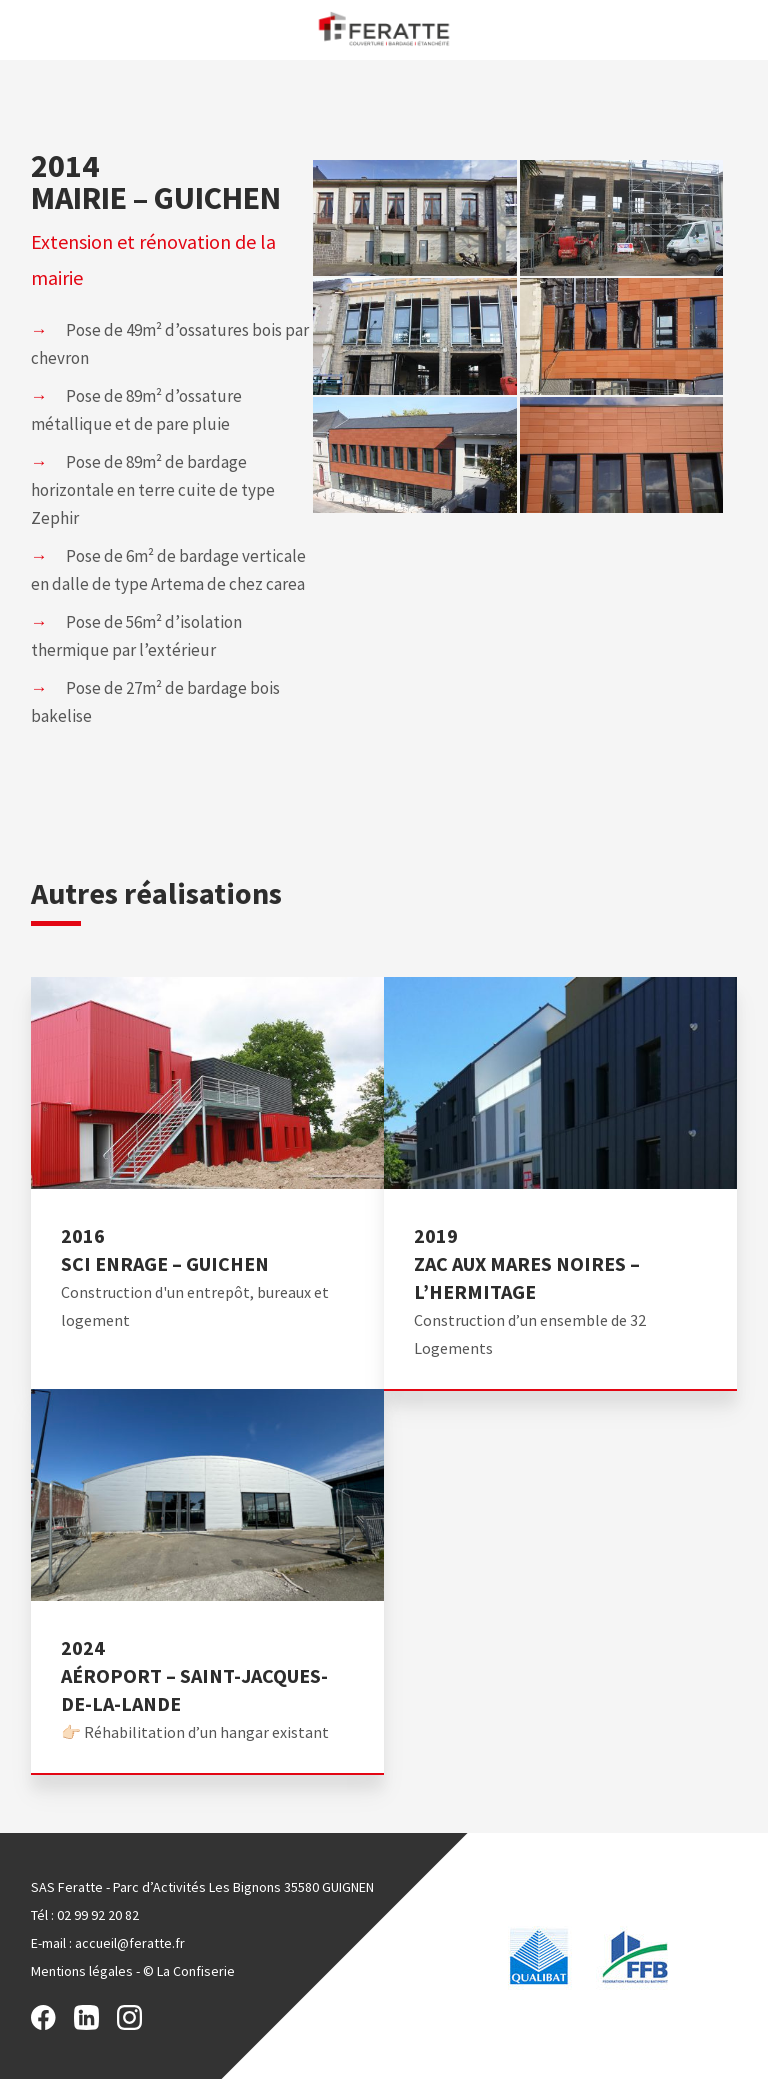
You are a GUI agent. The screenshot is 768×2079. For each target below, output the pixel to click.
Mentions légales (82, 1971)
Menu (22, 28)
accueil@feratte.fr (130, 1943)
